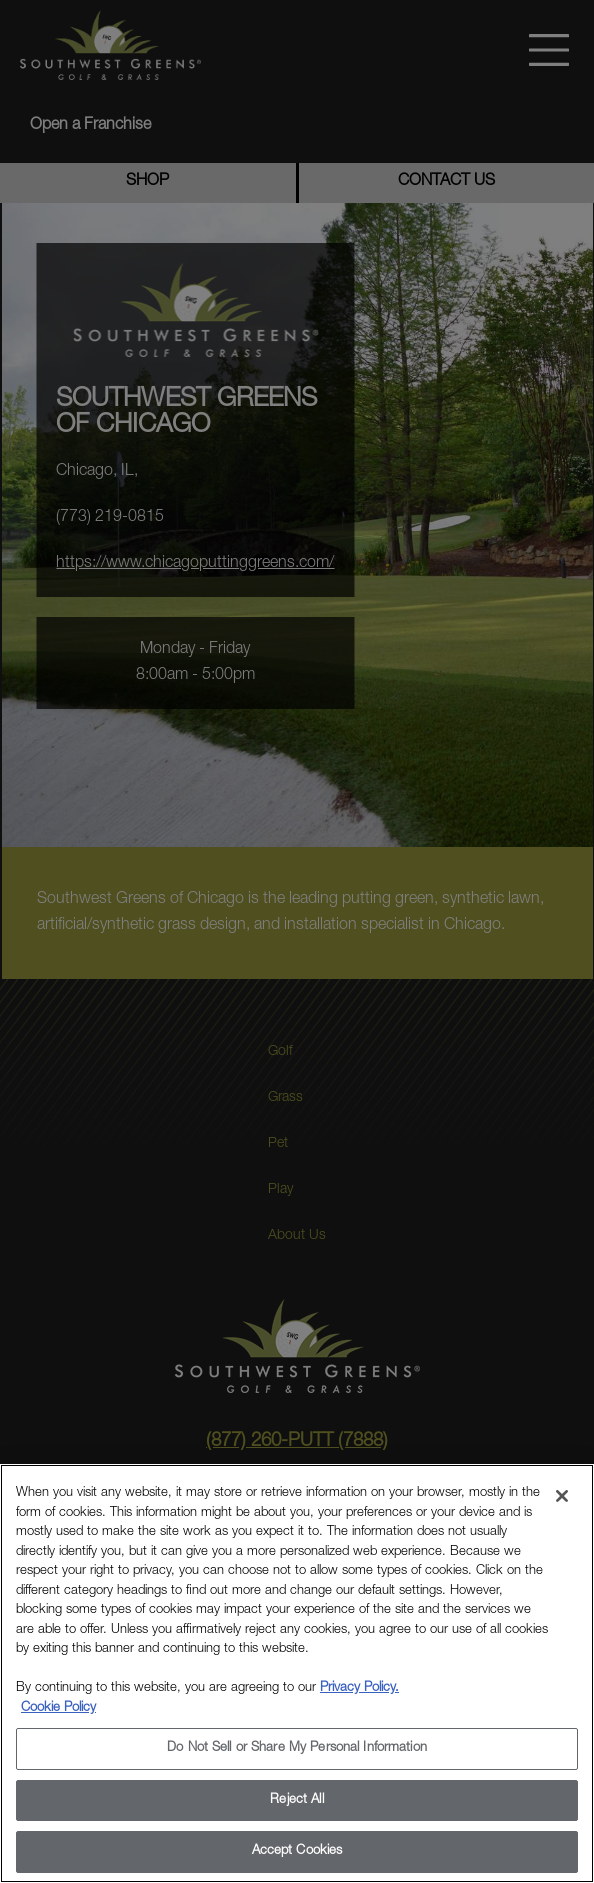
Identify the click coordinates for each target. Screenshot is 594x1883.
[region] (297, 1673)
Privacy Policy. (359, 1688)
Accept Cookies (297, 1851)
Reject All (296, 1800)
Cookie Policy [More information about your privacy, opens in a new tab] (58, 1708)
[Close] (562, 1496)
